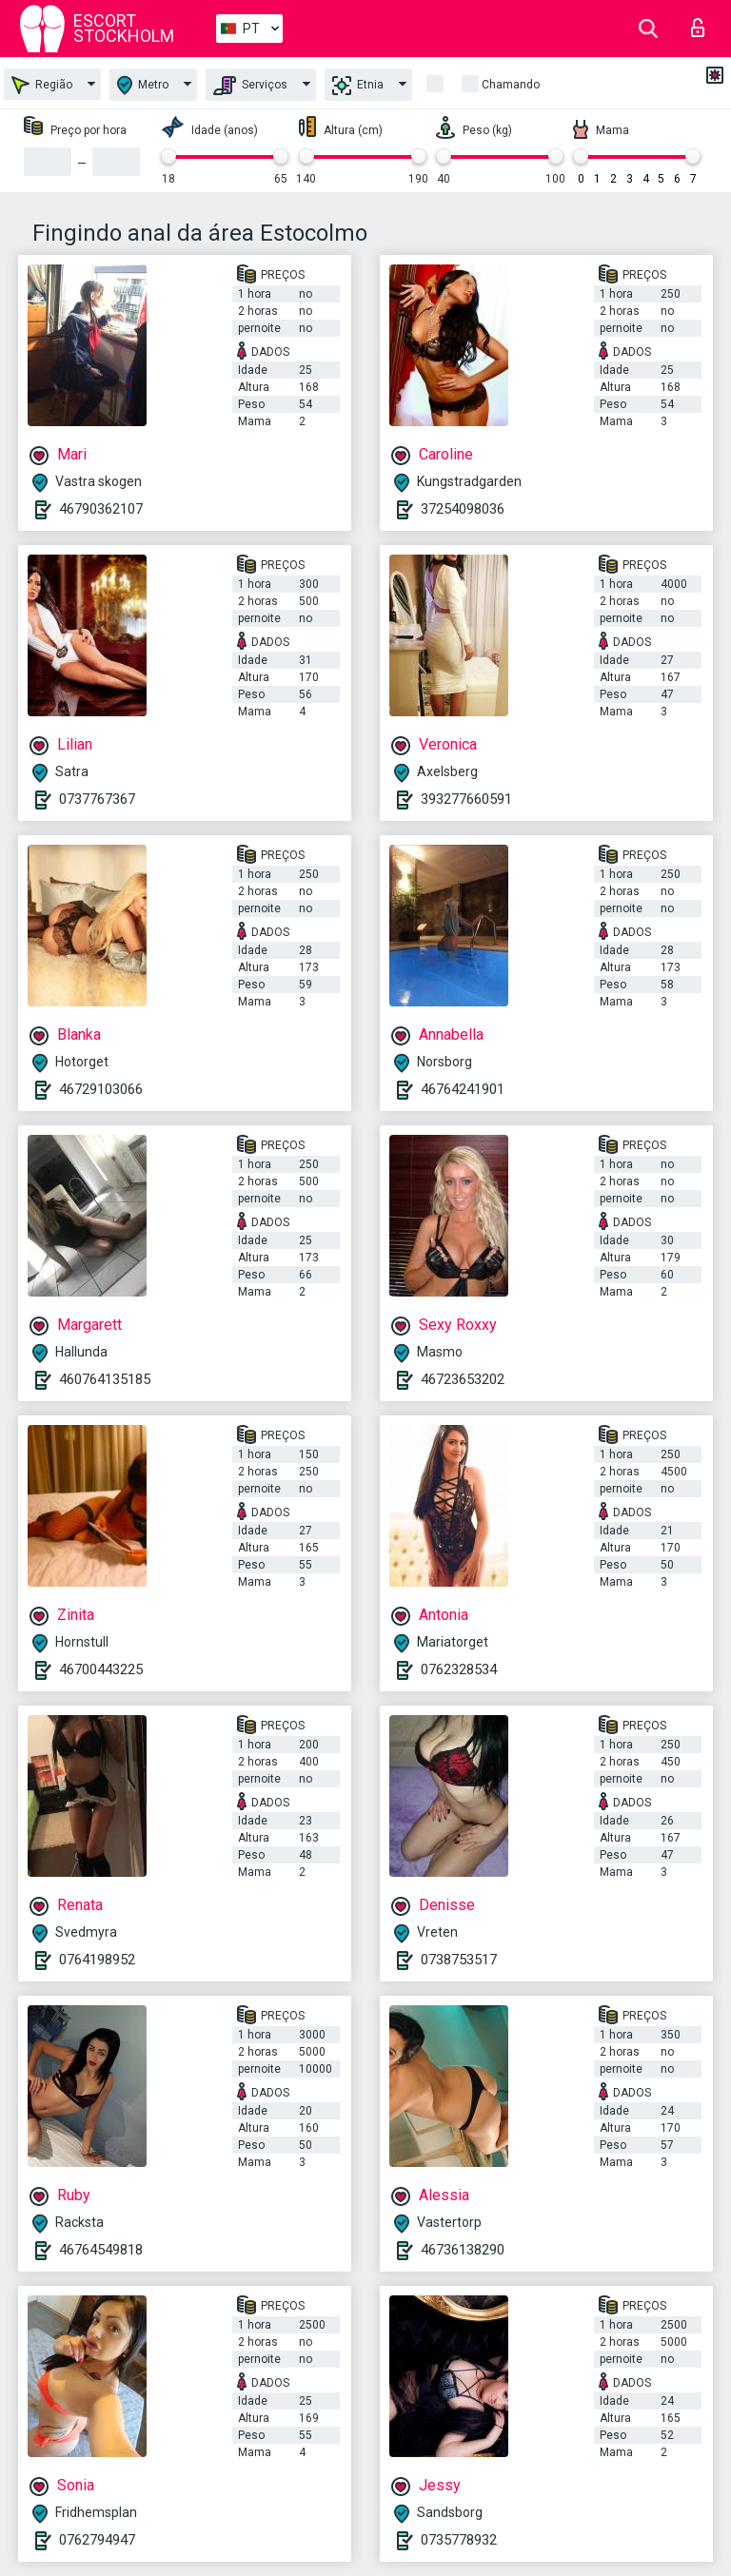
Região (41, 85)
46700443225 (101, 1669)
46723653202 (462, 1379)
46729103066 (101, 1089)
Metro (142, 85)
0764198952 (97, 1959)
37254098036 (462, 508)
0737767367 (97, 799)
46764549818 (101, 2249)
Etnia (358, 85)
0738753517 (459, 1959)
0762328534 (459, 1669)
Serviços (250, 85)
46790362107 (101, 508)
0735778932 (459, 2539)
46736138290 (462, 2249)
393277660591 (466, 799)
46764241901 (462, 1089)
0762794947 (97, 2539)
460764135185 (104, 1379)
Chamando (511, 84)
